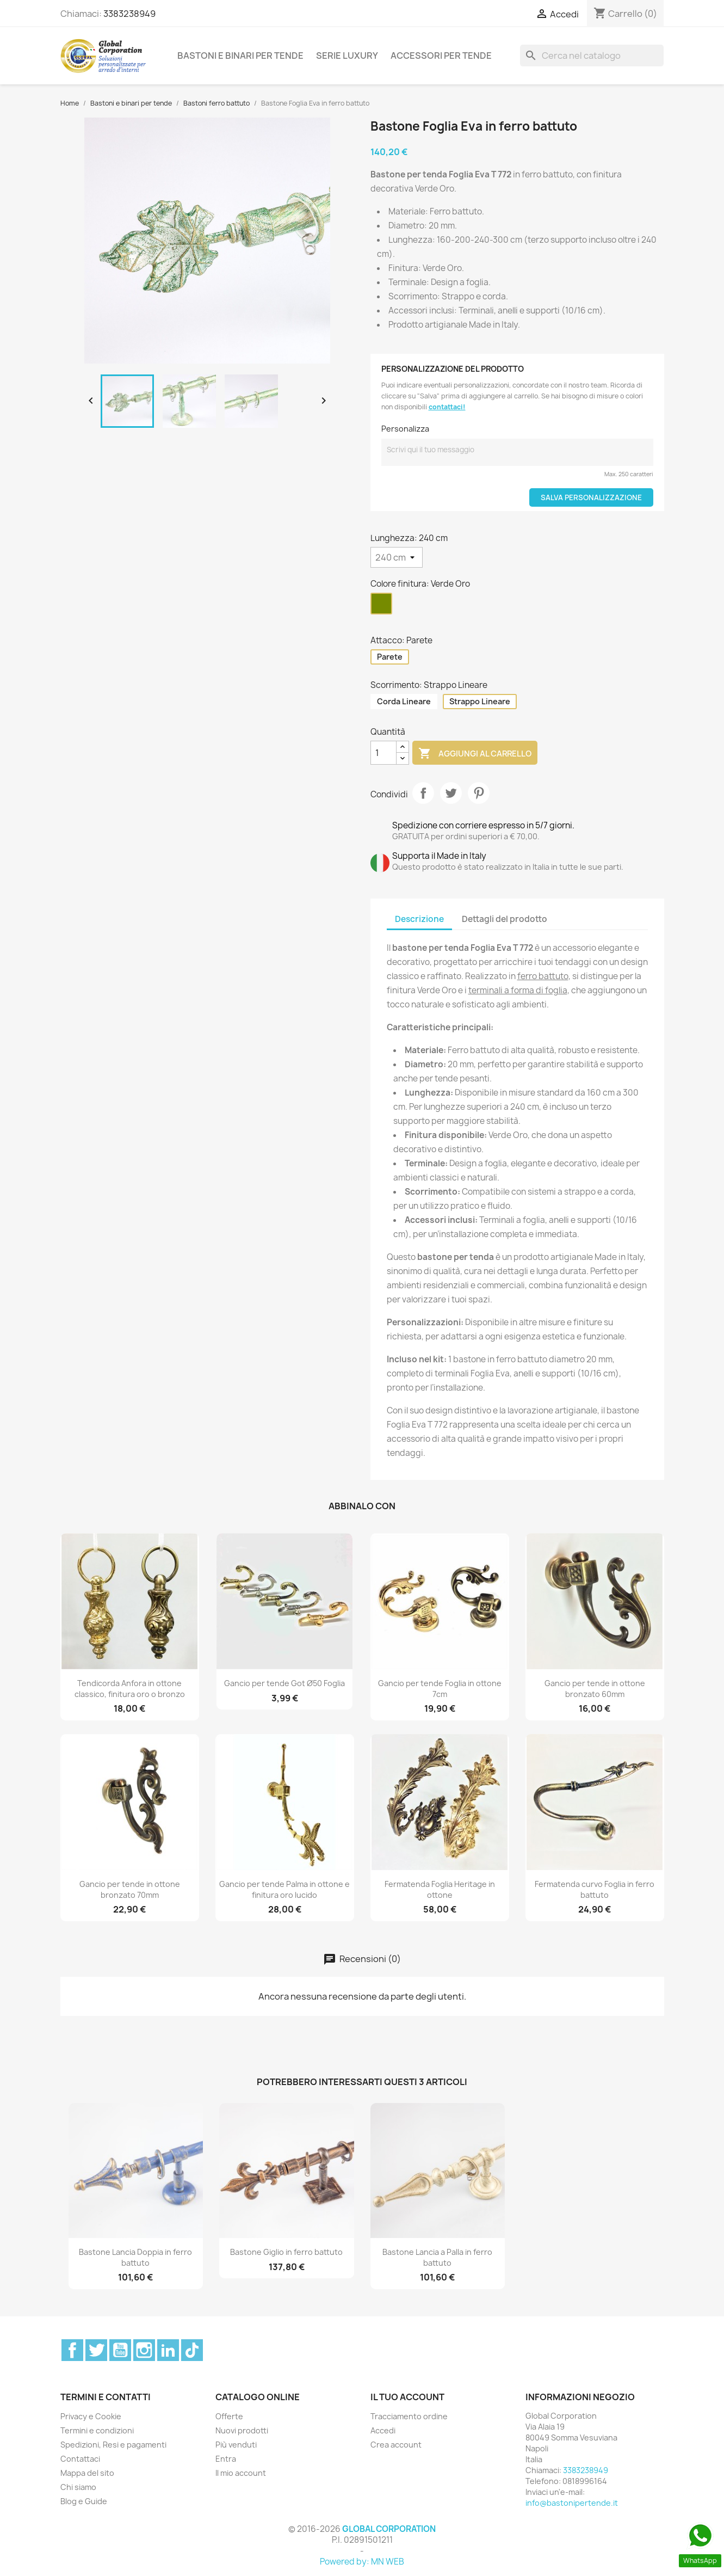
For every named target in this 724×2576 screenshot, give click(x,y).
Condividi (423, 793)
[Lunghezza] (396, 557)
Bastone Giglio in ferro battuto (286, 2252)
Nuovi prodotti (241, 2430)
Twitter (96, 2350)
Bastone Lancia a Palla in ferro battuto (437, 2257)
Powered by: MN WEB (362, 2561)
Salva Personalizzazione (591, 497)
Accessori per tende (441, 56)
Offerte (229, 2416)
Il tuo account (407, 2397)
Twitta (451, 793)
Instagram (144, 2350)
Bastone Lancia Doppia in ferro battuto (135, 2257)
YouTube (120, 2350)
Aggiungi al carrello (474, 754)
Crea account (396, 2444)
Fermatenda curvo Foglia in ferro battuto (594, 1889)
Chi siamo (78, 2487)
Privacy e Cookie (90, 2416)
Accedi (382, 2430)
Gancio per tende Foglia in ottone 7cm (440, 1688)
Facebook (72, 2350)
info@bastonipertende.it (571, 2503)
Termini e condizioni (97, 2430)
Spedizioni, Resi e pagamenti (113, 2444)
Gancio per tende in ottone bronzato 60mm (594, 1688)
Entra (225, 2459)
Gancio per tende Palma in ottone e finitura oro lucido (284, 1889)
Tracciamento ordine (409, 2416)
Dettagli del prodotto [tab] (504, 919)
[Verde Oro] (383, 606)
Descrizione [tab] (419, 919)
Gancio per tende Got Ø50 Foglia (284, 1683)
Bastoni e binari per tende (240, 56)
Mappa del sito (87, 2473)
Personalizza (405, 428)
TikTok (192, 2350)
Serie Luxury (347, 56)
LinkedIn (168, 2350)
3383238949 (129, 14)
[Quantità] (383, 753)
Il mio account (240, 2473)
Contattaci (80, 2459)
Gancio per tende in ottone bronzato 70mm (129, 1889)
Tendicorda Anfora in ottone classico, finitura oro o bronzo (130, 1688)
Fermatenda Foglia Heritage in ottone (440, 1889)
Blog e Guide (83, 2501)
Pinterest (479, 793)
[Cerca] (592, 55)
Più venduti (236, 2444)
